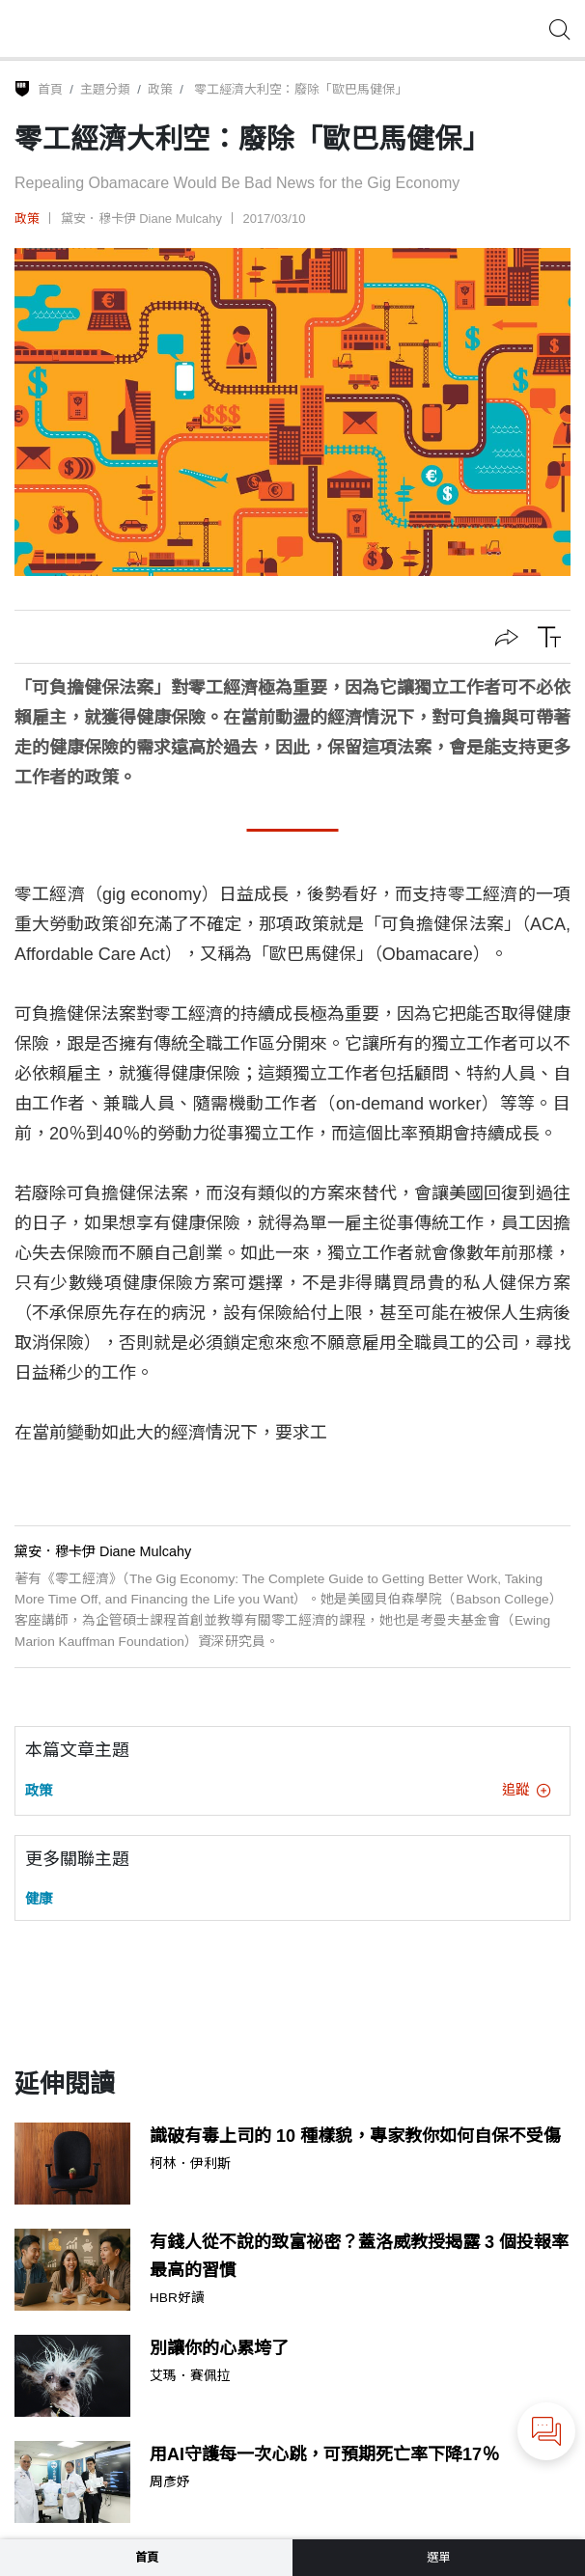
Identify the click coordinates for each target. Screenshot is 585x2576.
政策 (160, 89)
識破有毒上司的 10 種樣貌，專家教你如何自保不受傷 (355, 2136)
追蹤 (526, 1789)
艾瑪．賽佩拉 (190, 2376)
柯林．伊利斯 (190, 2164)
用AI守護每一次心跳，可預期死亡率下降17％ (324, 2454)
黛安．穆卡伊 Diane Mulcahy (141, 218)
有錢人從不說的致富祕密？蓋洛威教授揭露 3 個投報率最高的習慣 (359, 2256)
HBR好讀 (177, 2298)
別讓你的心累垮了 (219, 2348)
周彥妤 (170, 2482)
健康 (38, 1898)
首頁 (50, 89)
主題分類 (105, 89)
